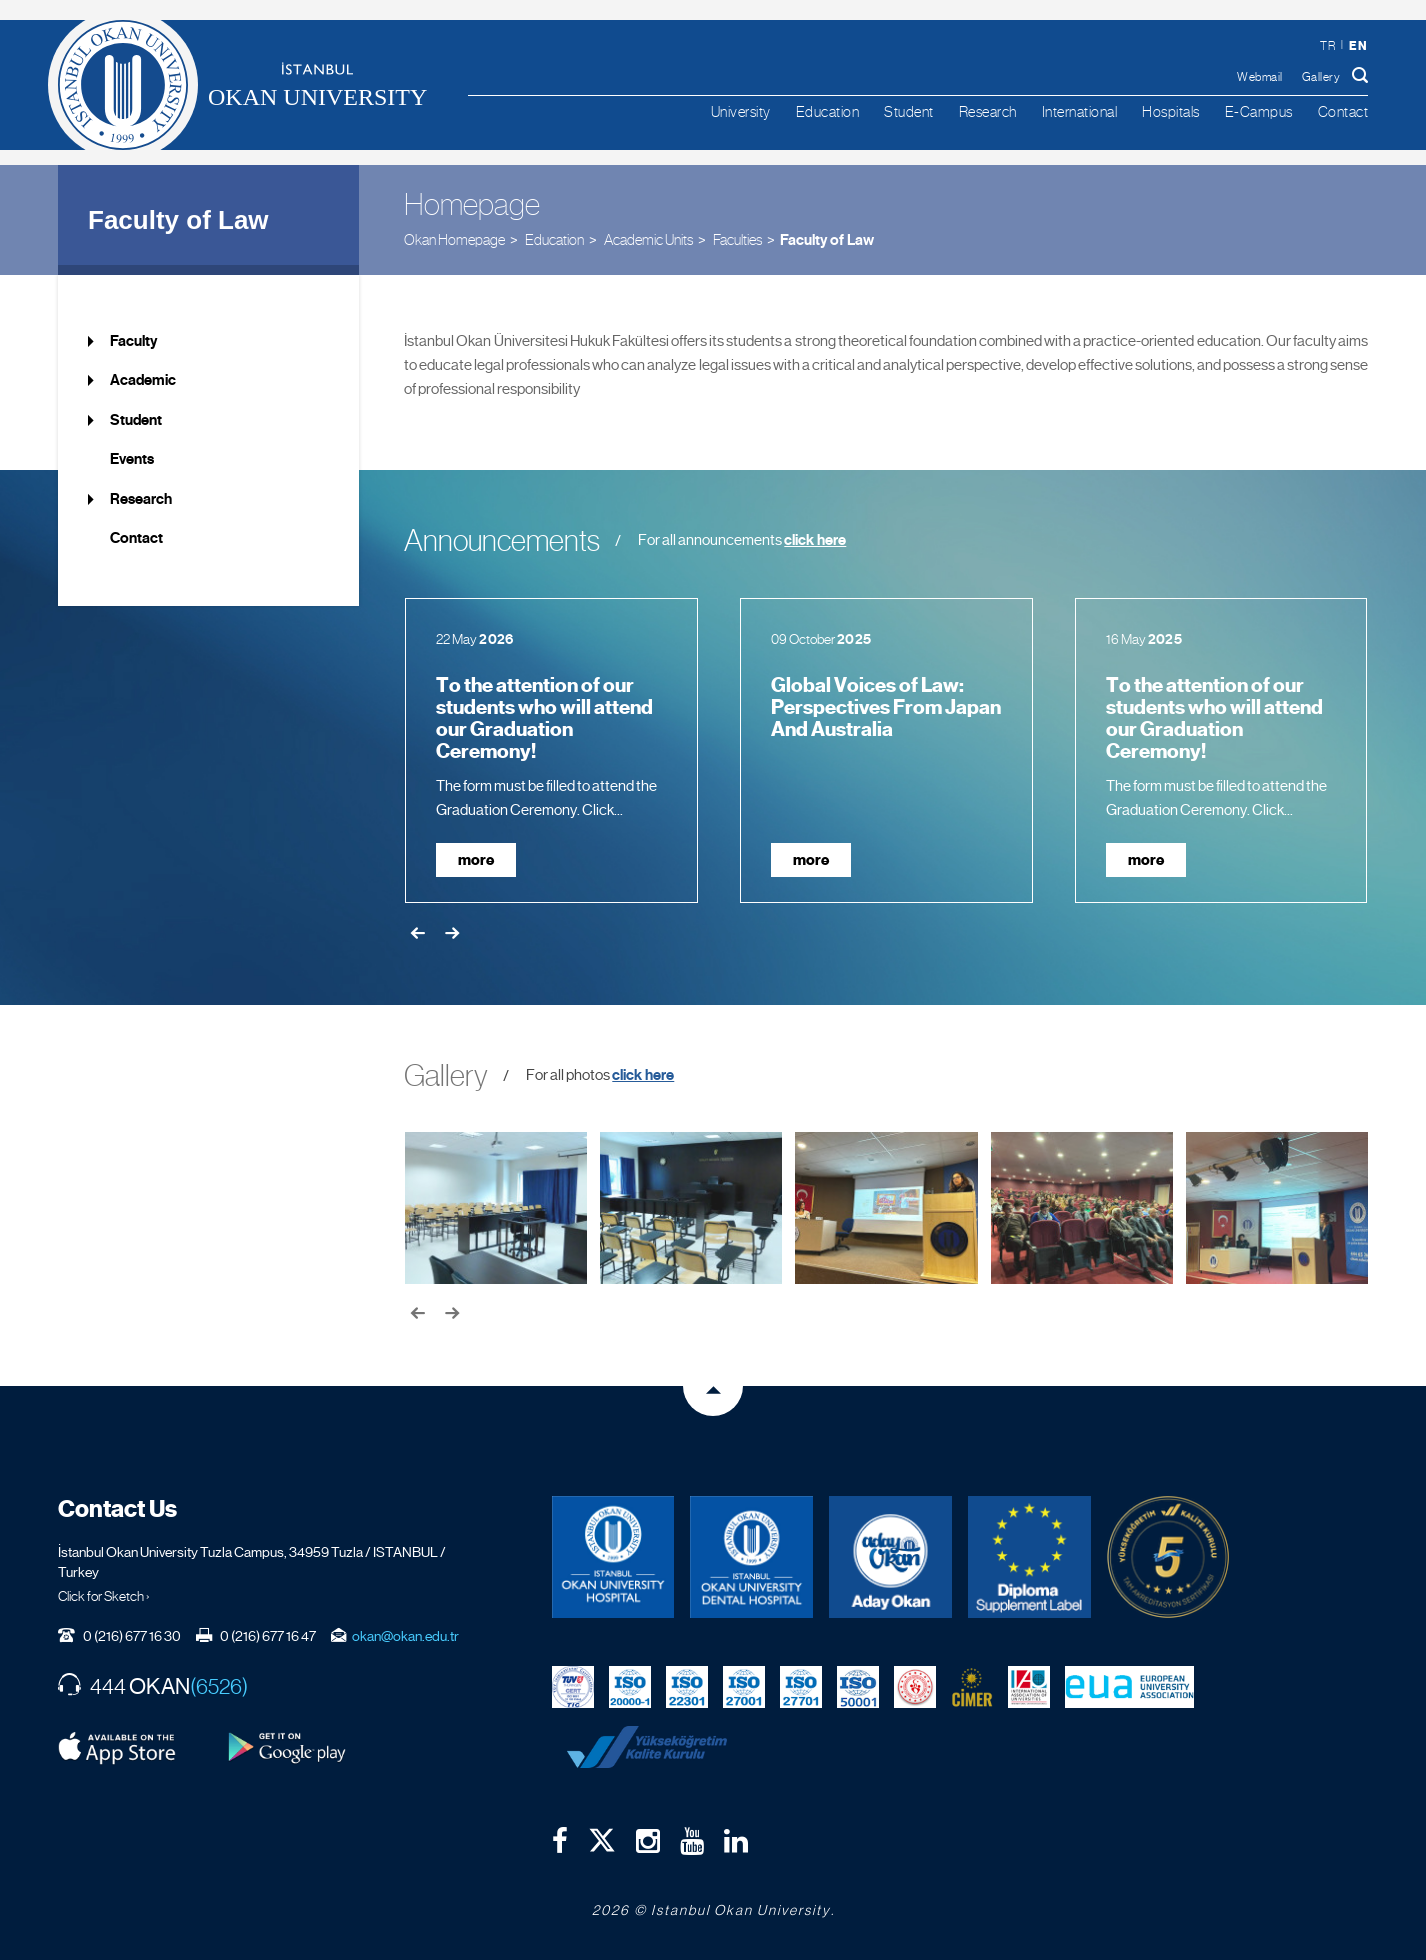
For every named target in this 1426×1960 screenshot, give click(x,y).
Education (828, 111)
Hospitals (1171, 111)
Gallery (1321, 77)
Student (909, 111)
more (476, 860)
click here (815, 540)
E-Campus (1259, 111)
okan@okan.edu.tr (405, 1636)
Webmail (1260, 77)
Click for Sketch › (104, 1596)
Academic (143, 380)
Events (132, 459)
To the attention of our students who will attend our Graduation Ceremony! (544, 719)
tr (1327, 46)
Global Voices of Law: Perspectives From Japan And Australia (886, 708)
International (1080, 111)
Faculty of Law (178, 220)
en (1358, 45)
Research (988, 111)
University (741, 111)
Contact (1343, 111)
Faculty (133, 341)
